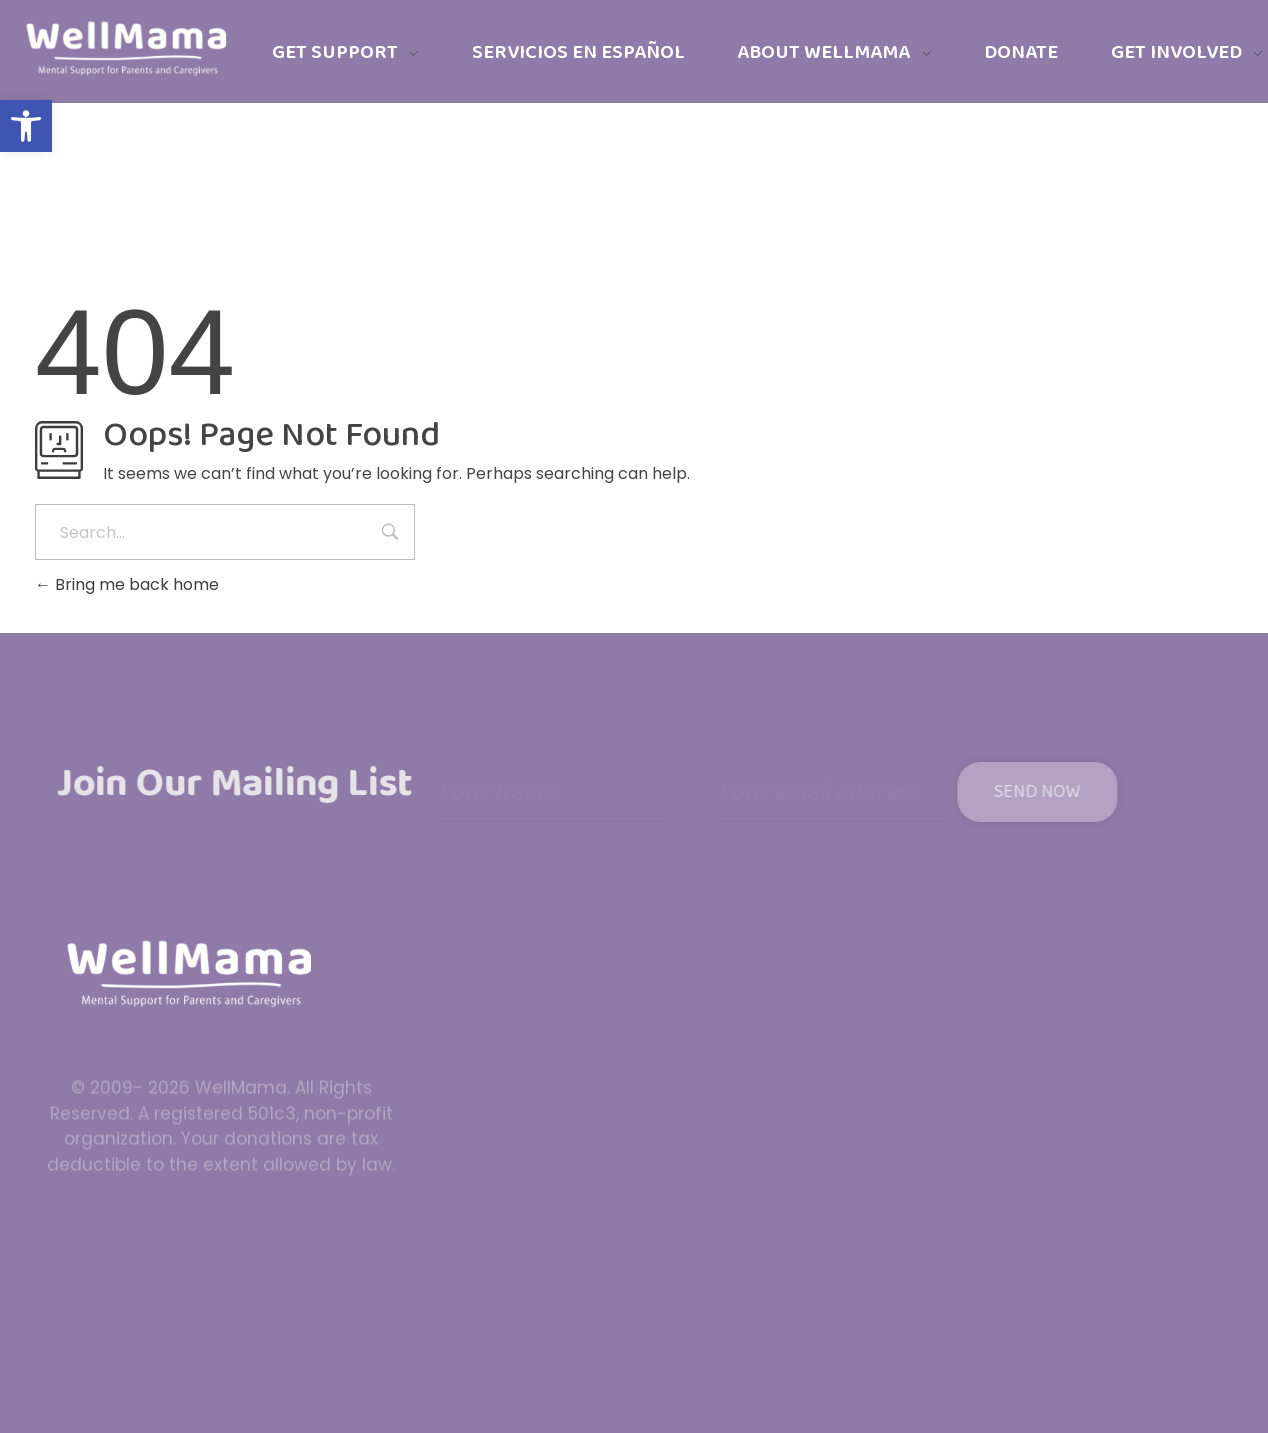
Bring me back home (127, 584)
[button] (26, 126)
